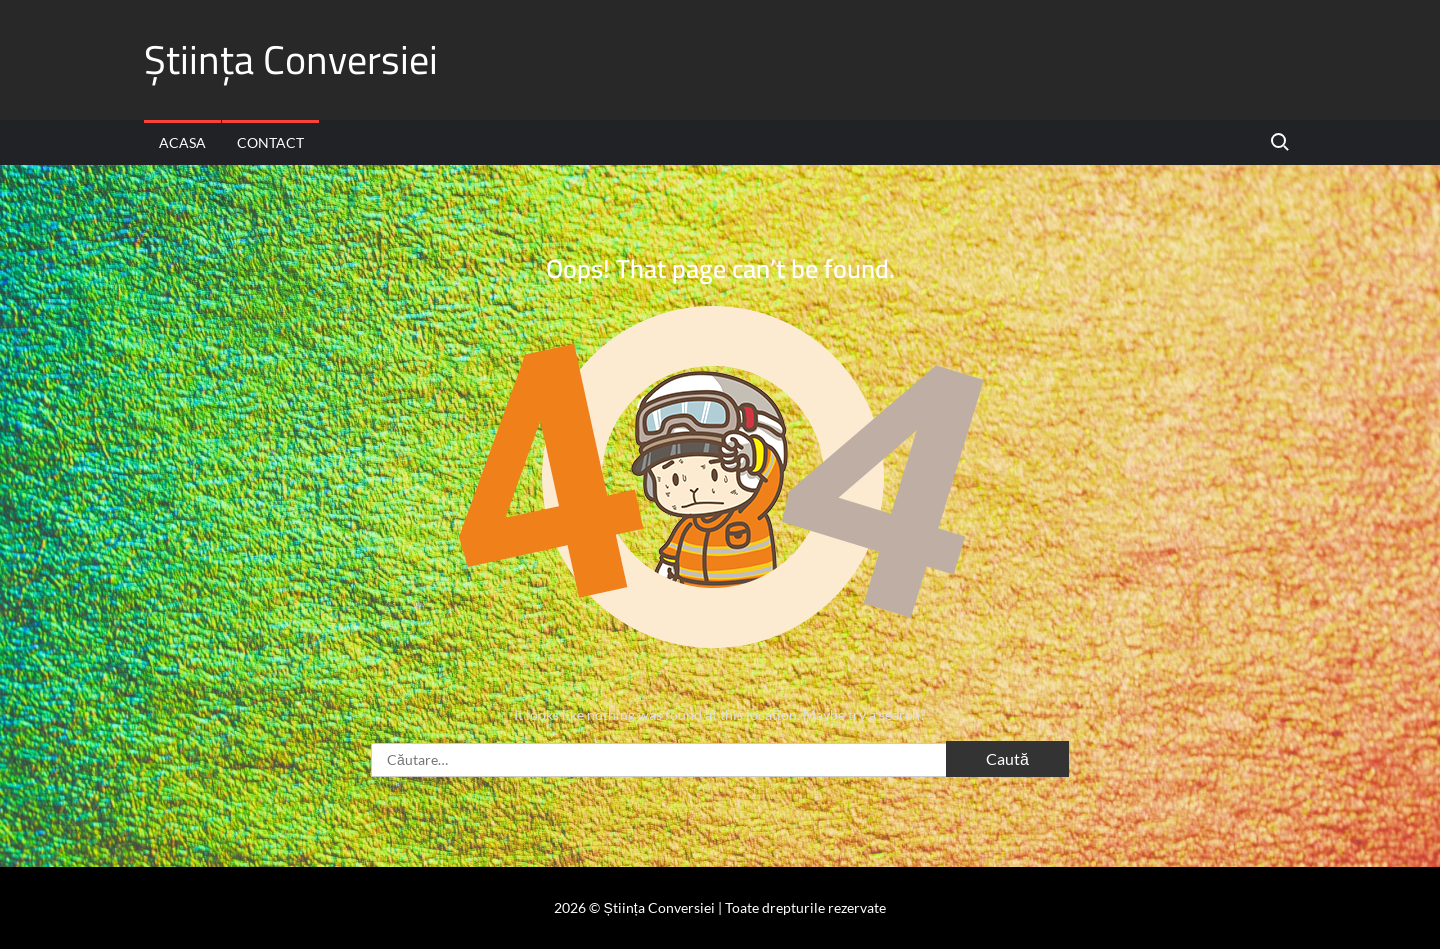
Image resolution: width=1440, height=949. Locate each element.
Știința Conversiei (291, 59)
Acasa (182, 142)
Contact (270, 142)
